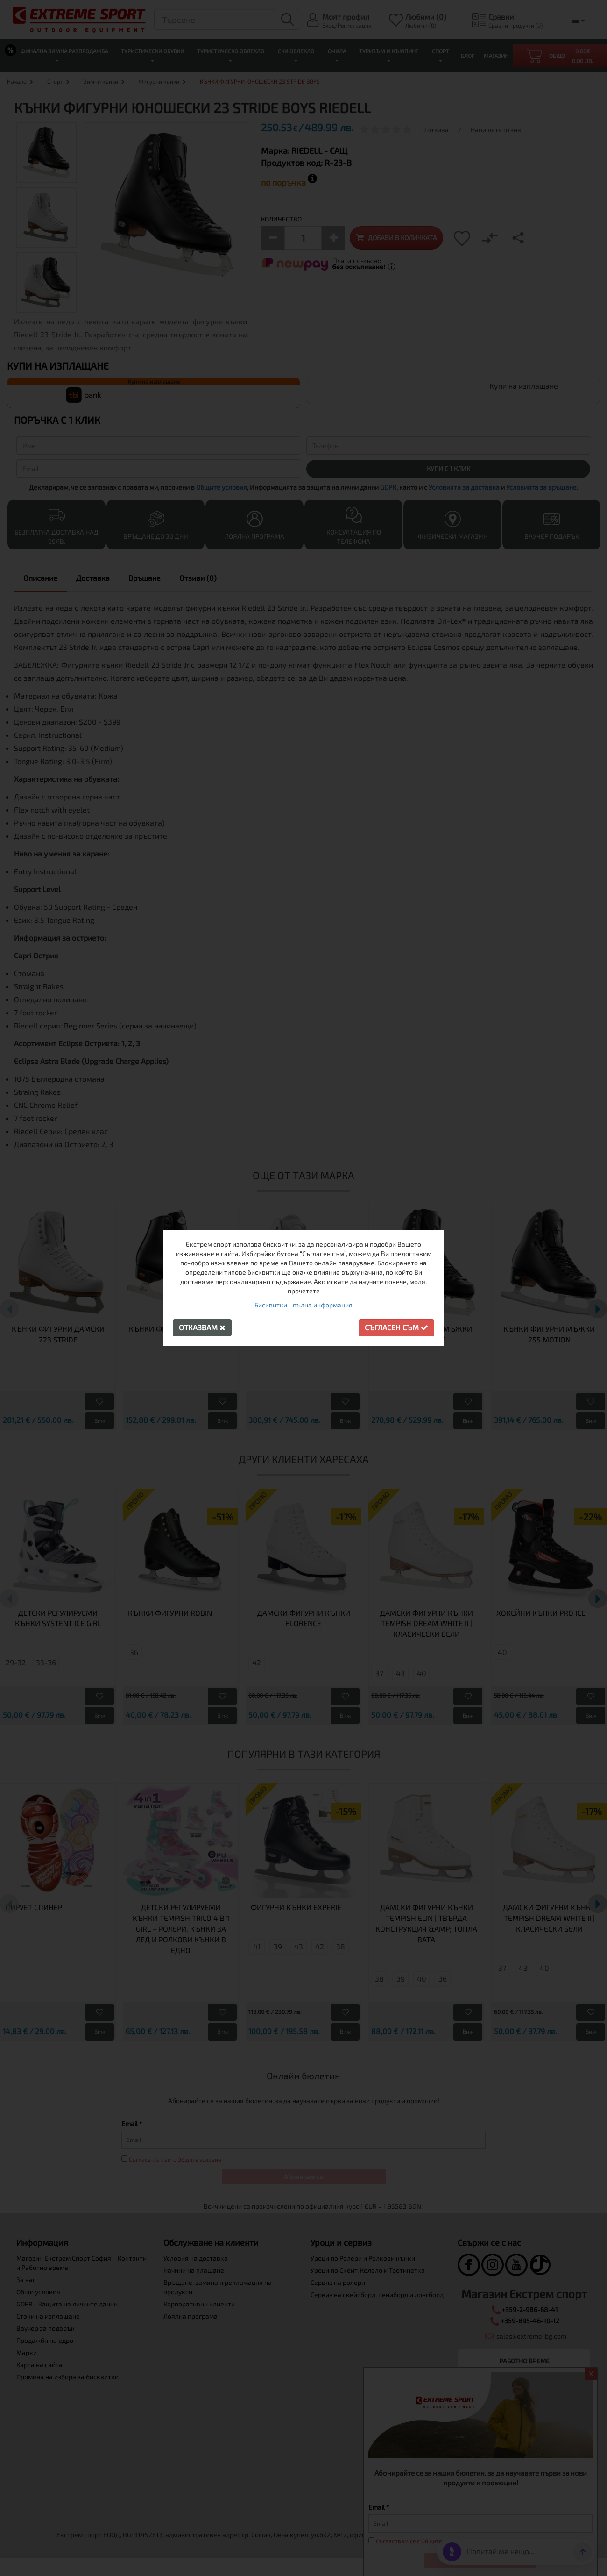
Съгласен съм (396, 1327)
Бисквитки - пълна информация (303, 1305)
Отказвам (202, 1327)
